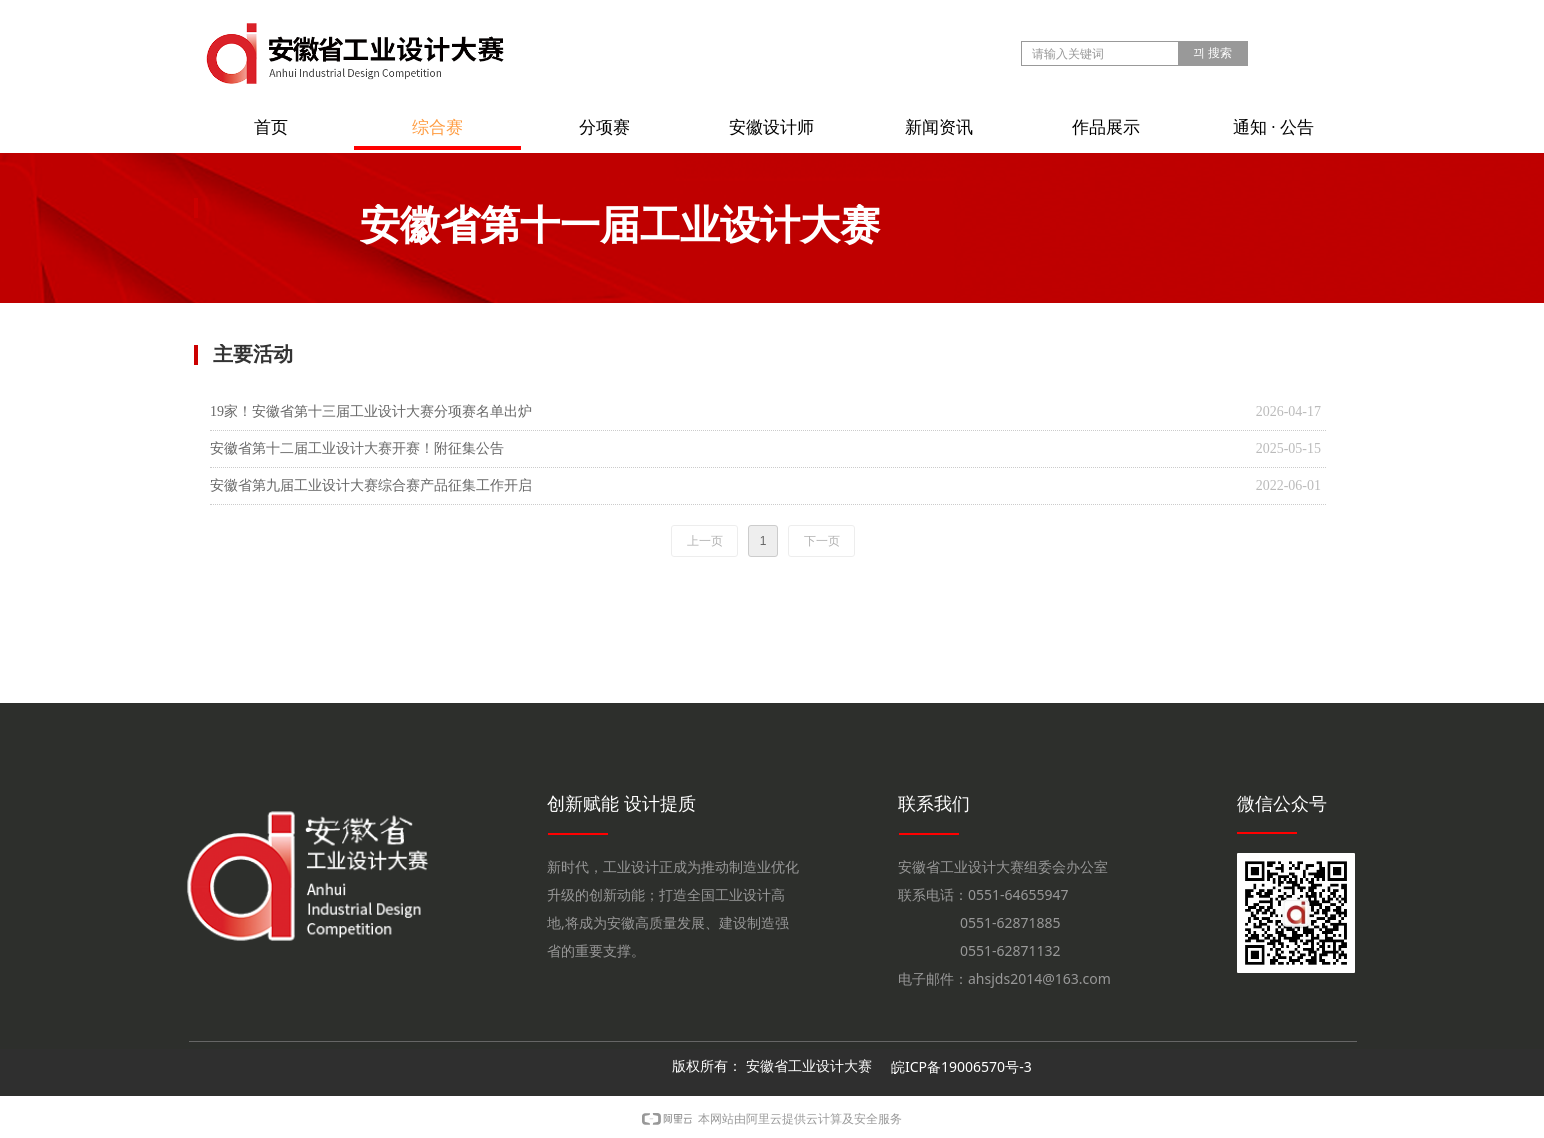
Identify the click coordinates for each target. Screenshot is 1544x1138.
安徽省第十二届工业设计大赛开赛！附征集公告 (357, 448)
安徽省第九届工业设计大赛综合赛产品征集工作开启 (371, 485)
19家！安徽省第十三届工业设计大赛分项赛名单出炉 (371, 411)
